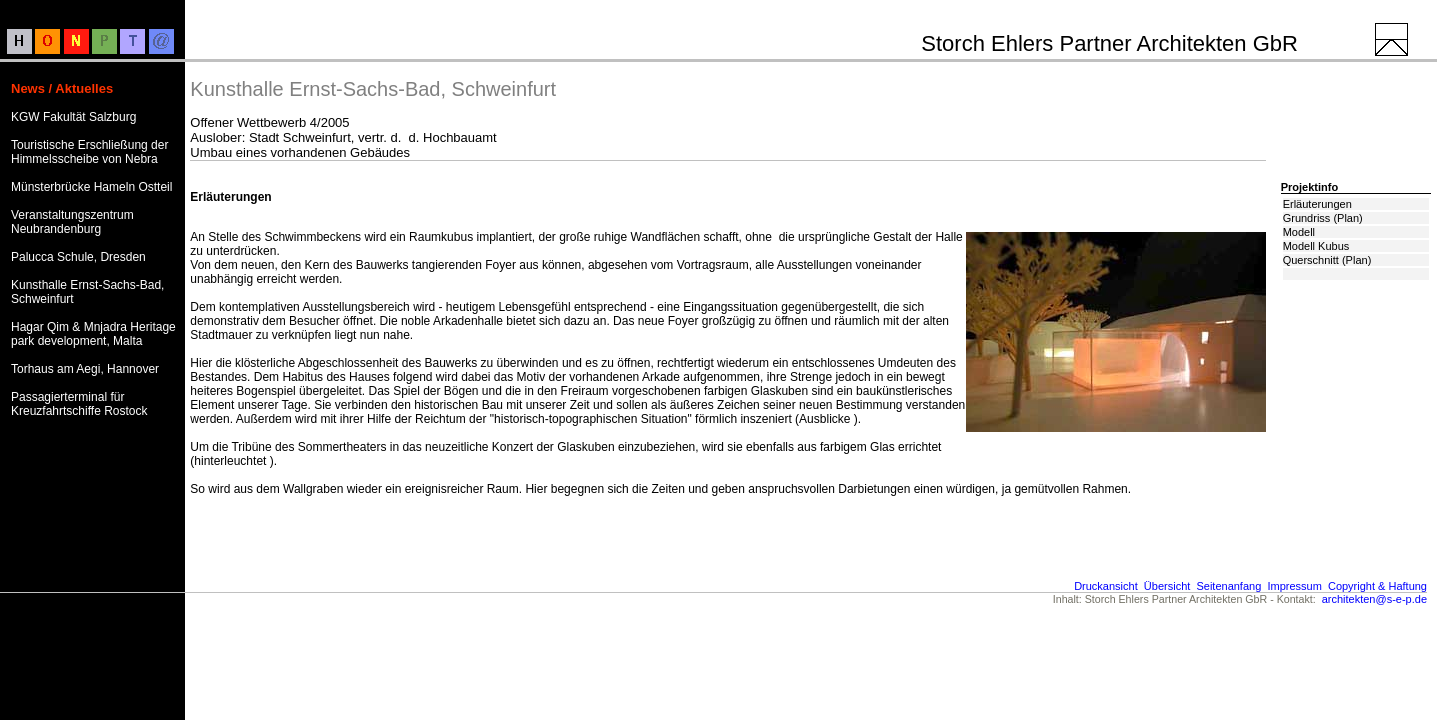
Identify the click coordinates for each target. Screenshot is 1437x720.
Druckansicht (1106, 586)
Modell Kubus (1316, 246)
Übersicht (1167, 586)
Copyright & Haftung (1377, 586)
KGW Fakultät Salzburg (73, 117)
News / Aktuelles (62, 88)
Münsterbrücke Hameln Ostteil (91, 187)
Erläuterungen (1317, 204)
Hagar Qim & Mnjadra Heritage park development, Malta (93, 334)
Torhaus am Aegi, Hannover (85, 369)
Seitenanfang (1228, 586)
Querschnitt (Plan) (1327, 260)
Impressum (1294, 586)
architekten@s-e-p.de (1374, 599)
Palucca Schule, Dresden (78, 257)
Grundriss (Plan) (1323, 218)
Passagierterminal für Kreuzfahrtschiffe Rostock (79, 404)
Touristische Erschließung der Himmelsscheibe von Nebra (89, 152)
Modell (1299, 232)
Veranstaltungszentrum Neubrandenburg (72, 222)
